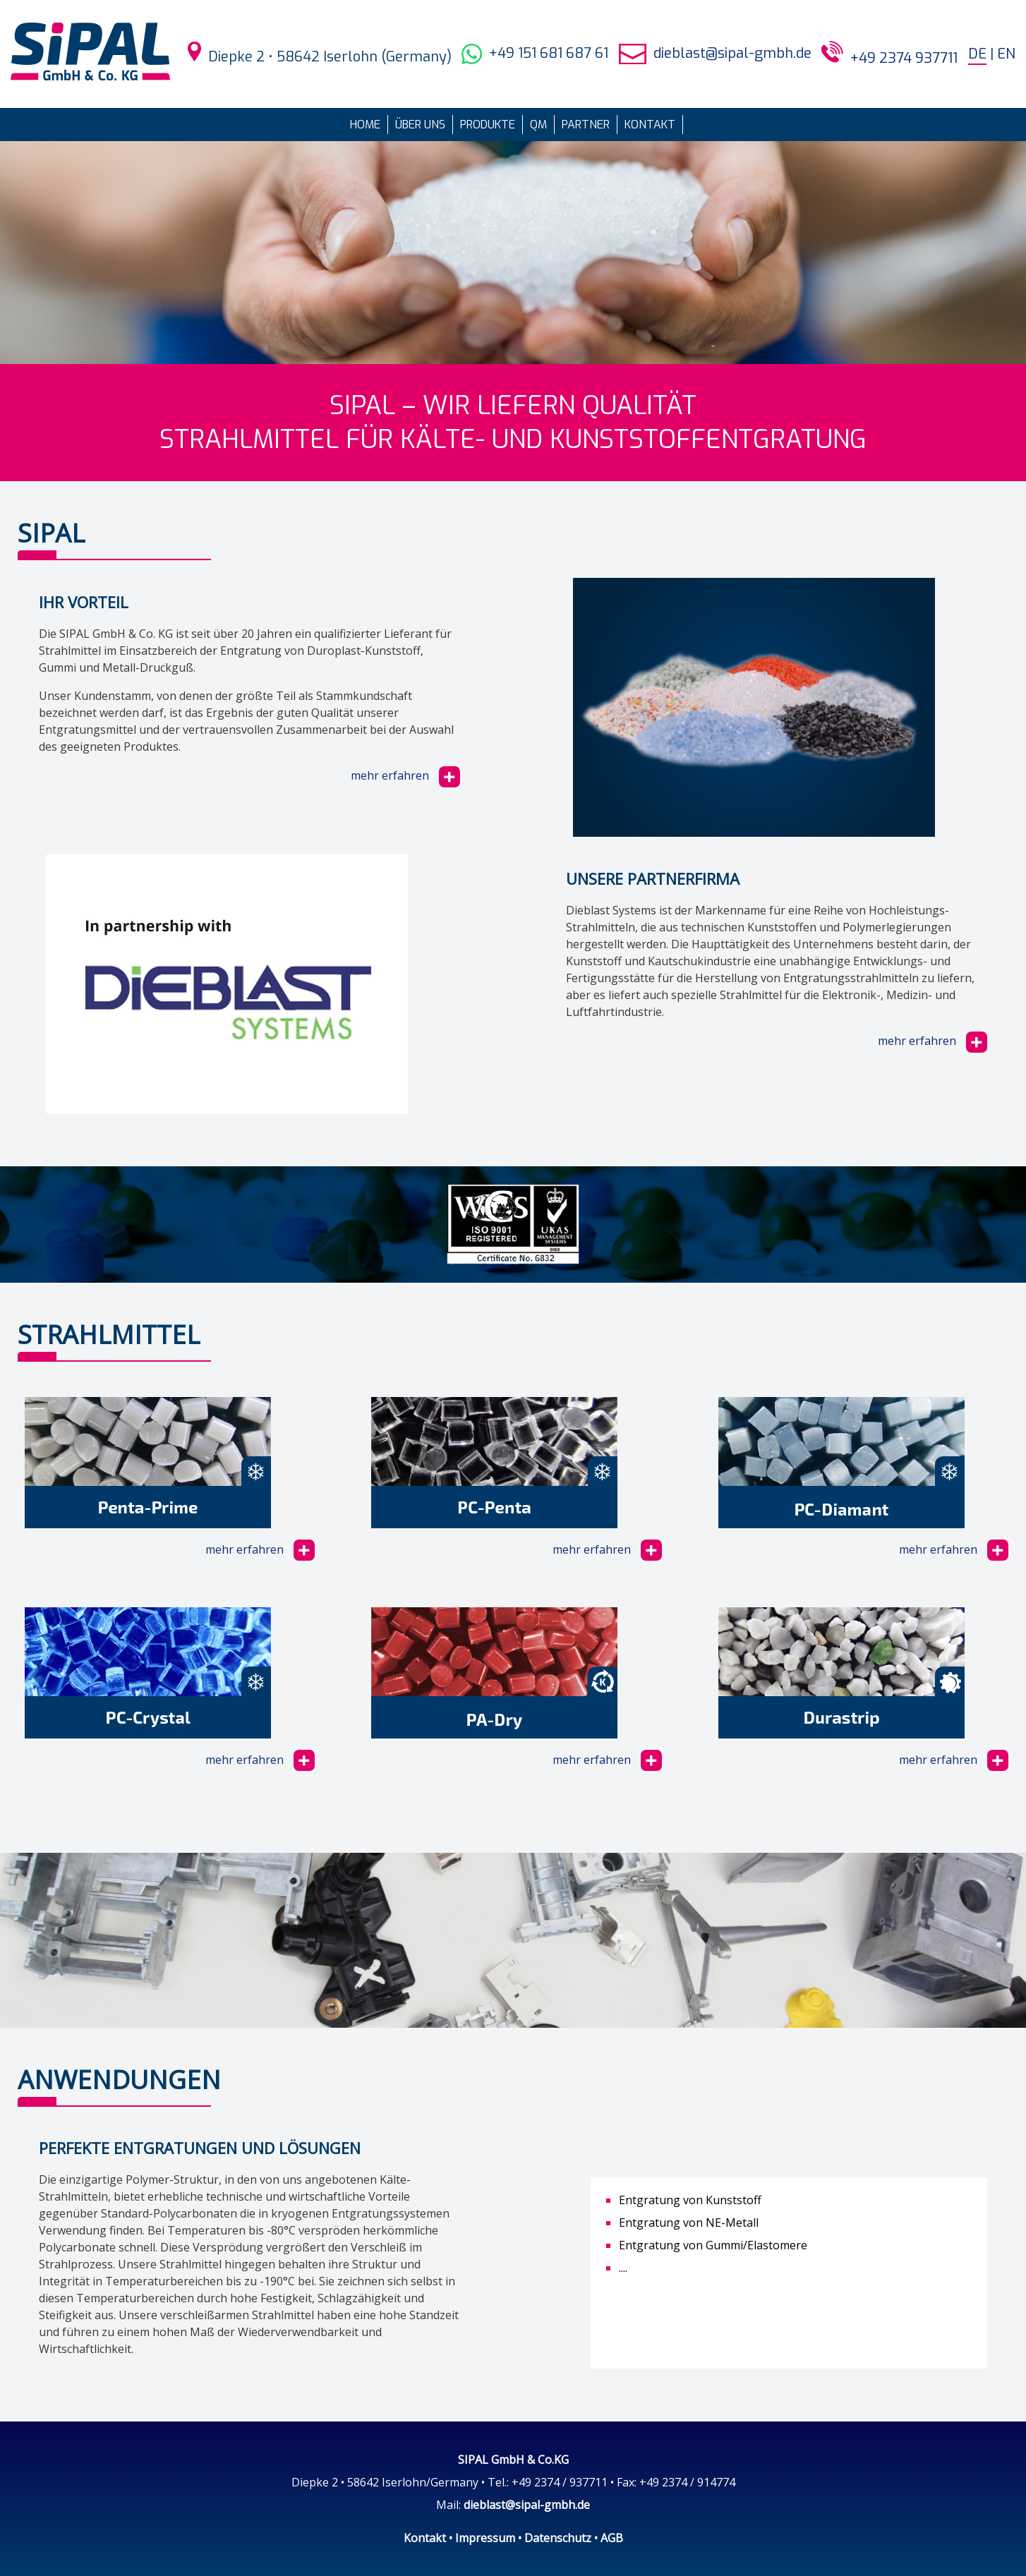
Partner (586, 124)
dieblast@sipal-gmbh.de (732, 53)
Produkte (487, 124)
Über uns (420, 124)
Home (365, 124)
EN (1006, 54)
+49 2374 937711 (904, 58)
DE (977, 54)
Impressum (485, 2538)
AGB (611, 2538)
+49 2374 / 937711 (560, 2482)
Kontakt (649, 124)
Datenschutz (557, 2538)
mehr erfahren (405, 775)
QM (538, 124)
